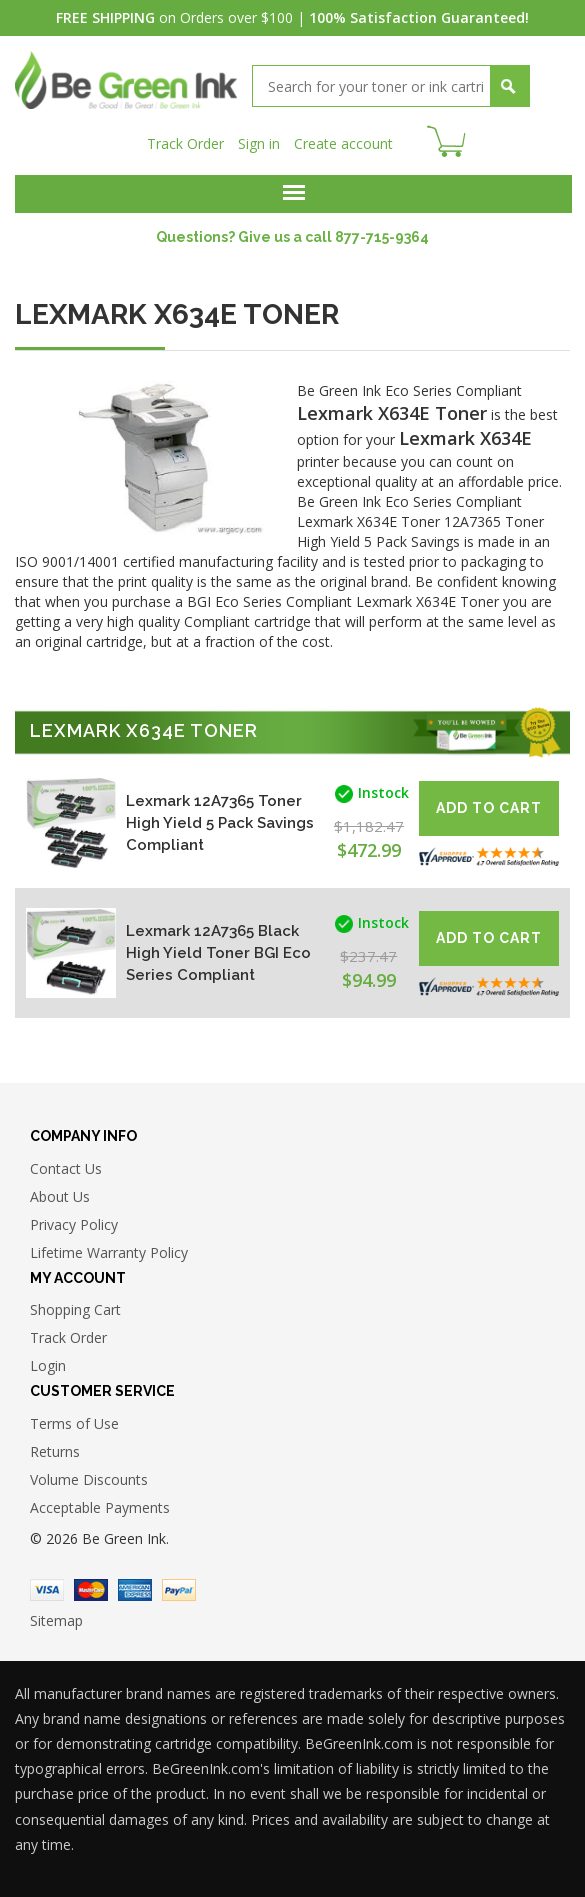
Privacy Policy (74, 1224)
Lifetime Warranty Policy (109, 1252)
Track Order (185, 143)
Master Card (91, 1590)
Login (48, 1365)
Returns (55, 1451)
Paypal (179, 1590)
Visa (47, 1590)
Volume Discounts (89, 1479)
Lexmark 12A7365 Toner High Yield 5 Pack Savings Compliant (220, 823)
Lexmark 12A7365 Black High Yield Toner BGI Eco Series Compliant (218, 953)
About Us (60, 1196)
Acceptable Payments (100, 1507)
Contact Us (66, 1168)
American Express (135, 1590)
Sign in (259, 143)
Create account (343, 143)
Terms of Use (74, 1423)
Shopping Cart (75, 1309)
